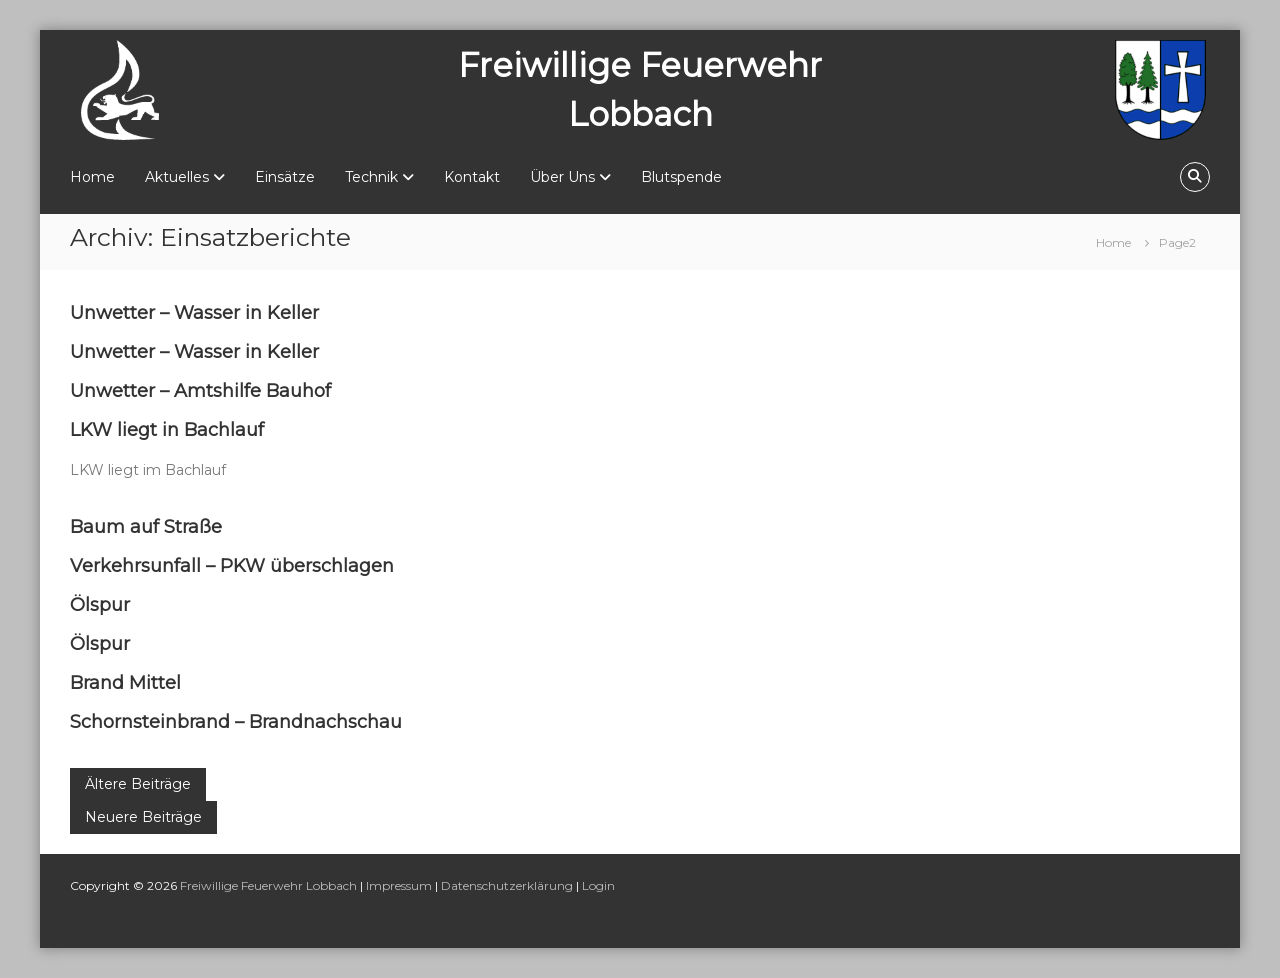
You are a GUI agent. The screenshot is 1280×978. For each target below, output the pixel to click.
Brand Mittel (125, 683)
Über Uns (562, 177)
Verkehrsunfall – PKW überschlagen (232, 566)
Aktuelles (177, 177)
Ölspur (100, 605)
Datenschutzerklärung (507, 885)
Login (598, 885)
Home (92, 177)
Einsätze (285, 177)
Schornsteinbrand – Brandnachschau (236, 722)
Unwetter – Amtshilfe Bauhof (200, 391)
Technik (371, 177)
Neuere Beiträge (143, 817)
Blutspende (681, 177)
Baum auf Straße (146, 527)
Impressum (399, 885)
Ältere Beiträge (138, 784)
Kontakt (472, 177)
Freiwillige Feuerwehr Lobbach (268, 885)
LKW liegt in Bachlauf (167, 430)
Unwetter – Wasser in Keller (194, 313)
